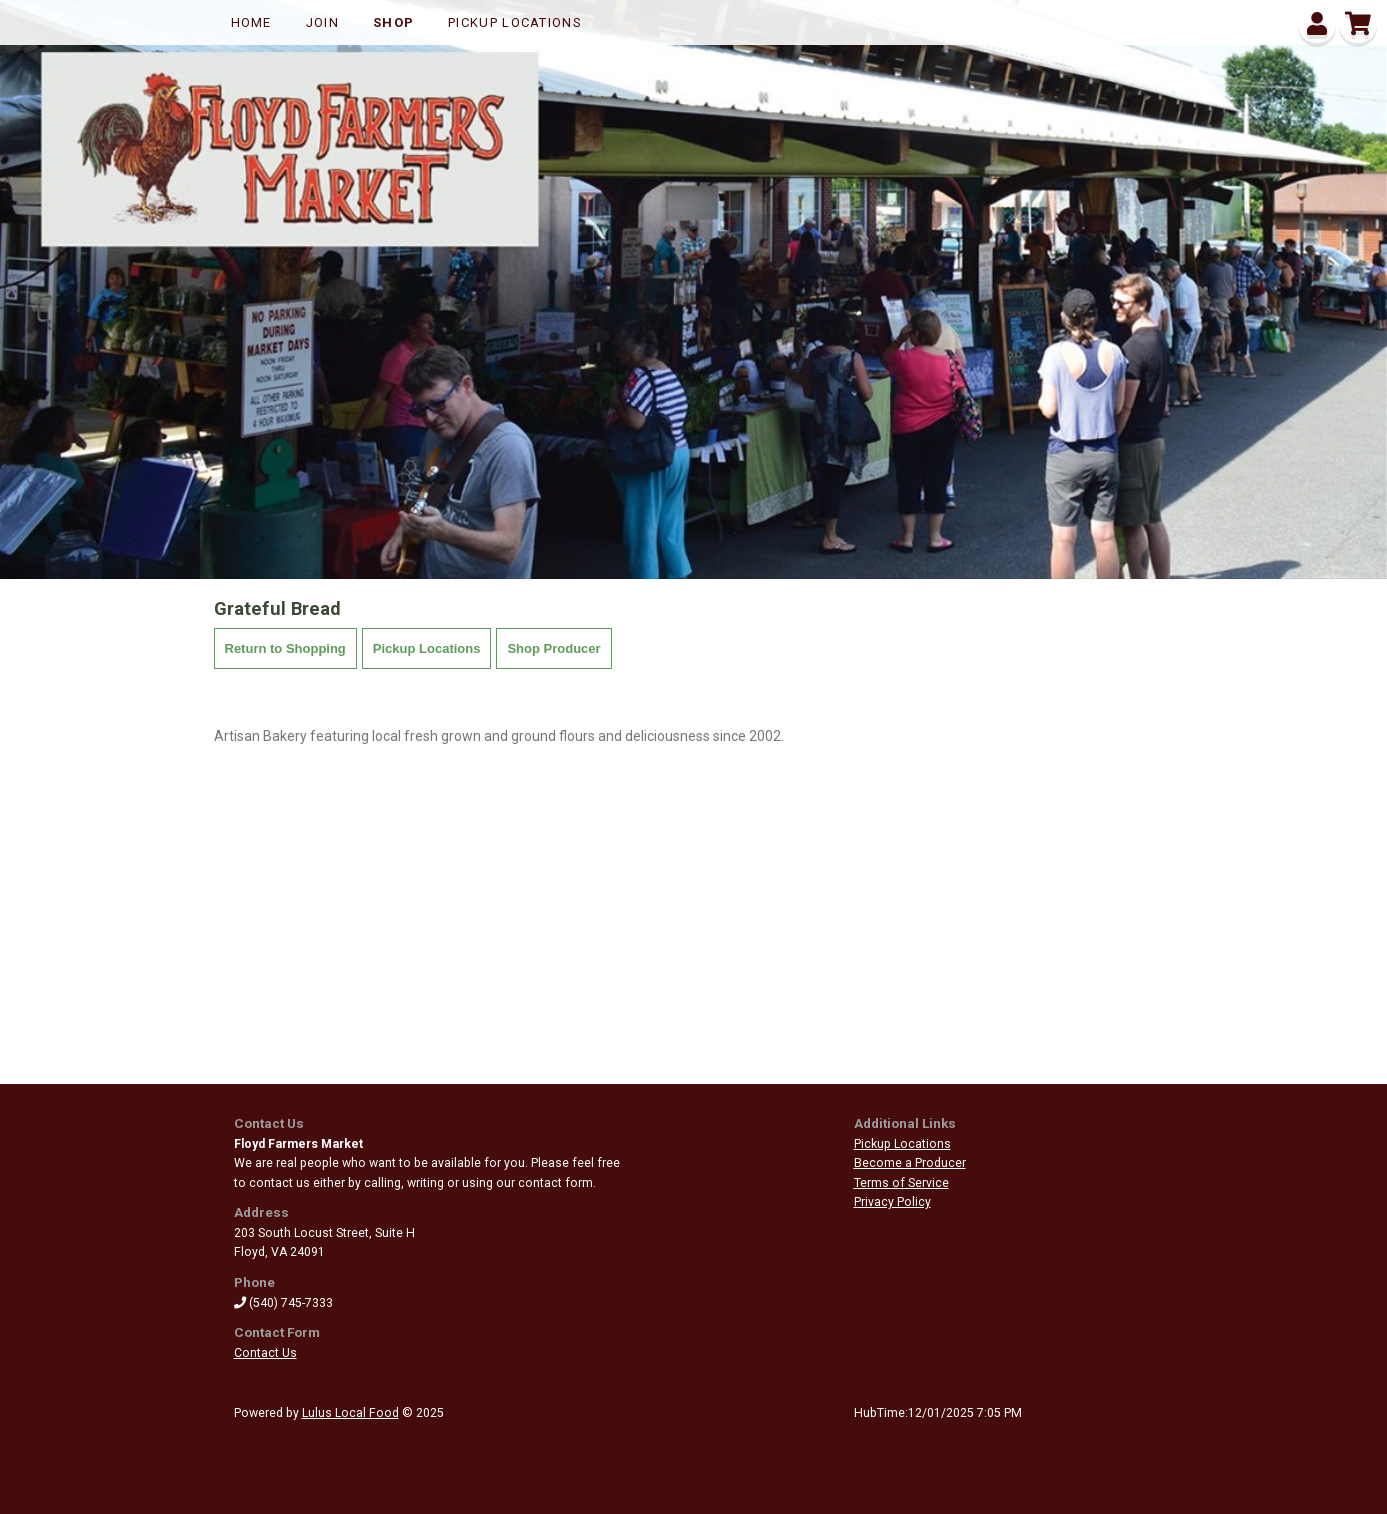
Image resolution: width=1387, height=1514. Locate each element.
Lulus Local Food (350, 1413)
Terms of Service (901, 1183)
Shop (393, 22)
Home (251, 22)
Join (322, 22)
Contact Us (265, 1353)
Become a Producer (910, 1163)
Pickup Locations (515, 22)
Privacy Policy (892, 1202)
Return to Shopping (285, 648)
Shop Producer (553, 648)
